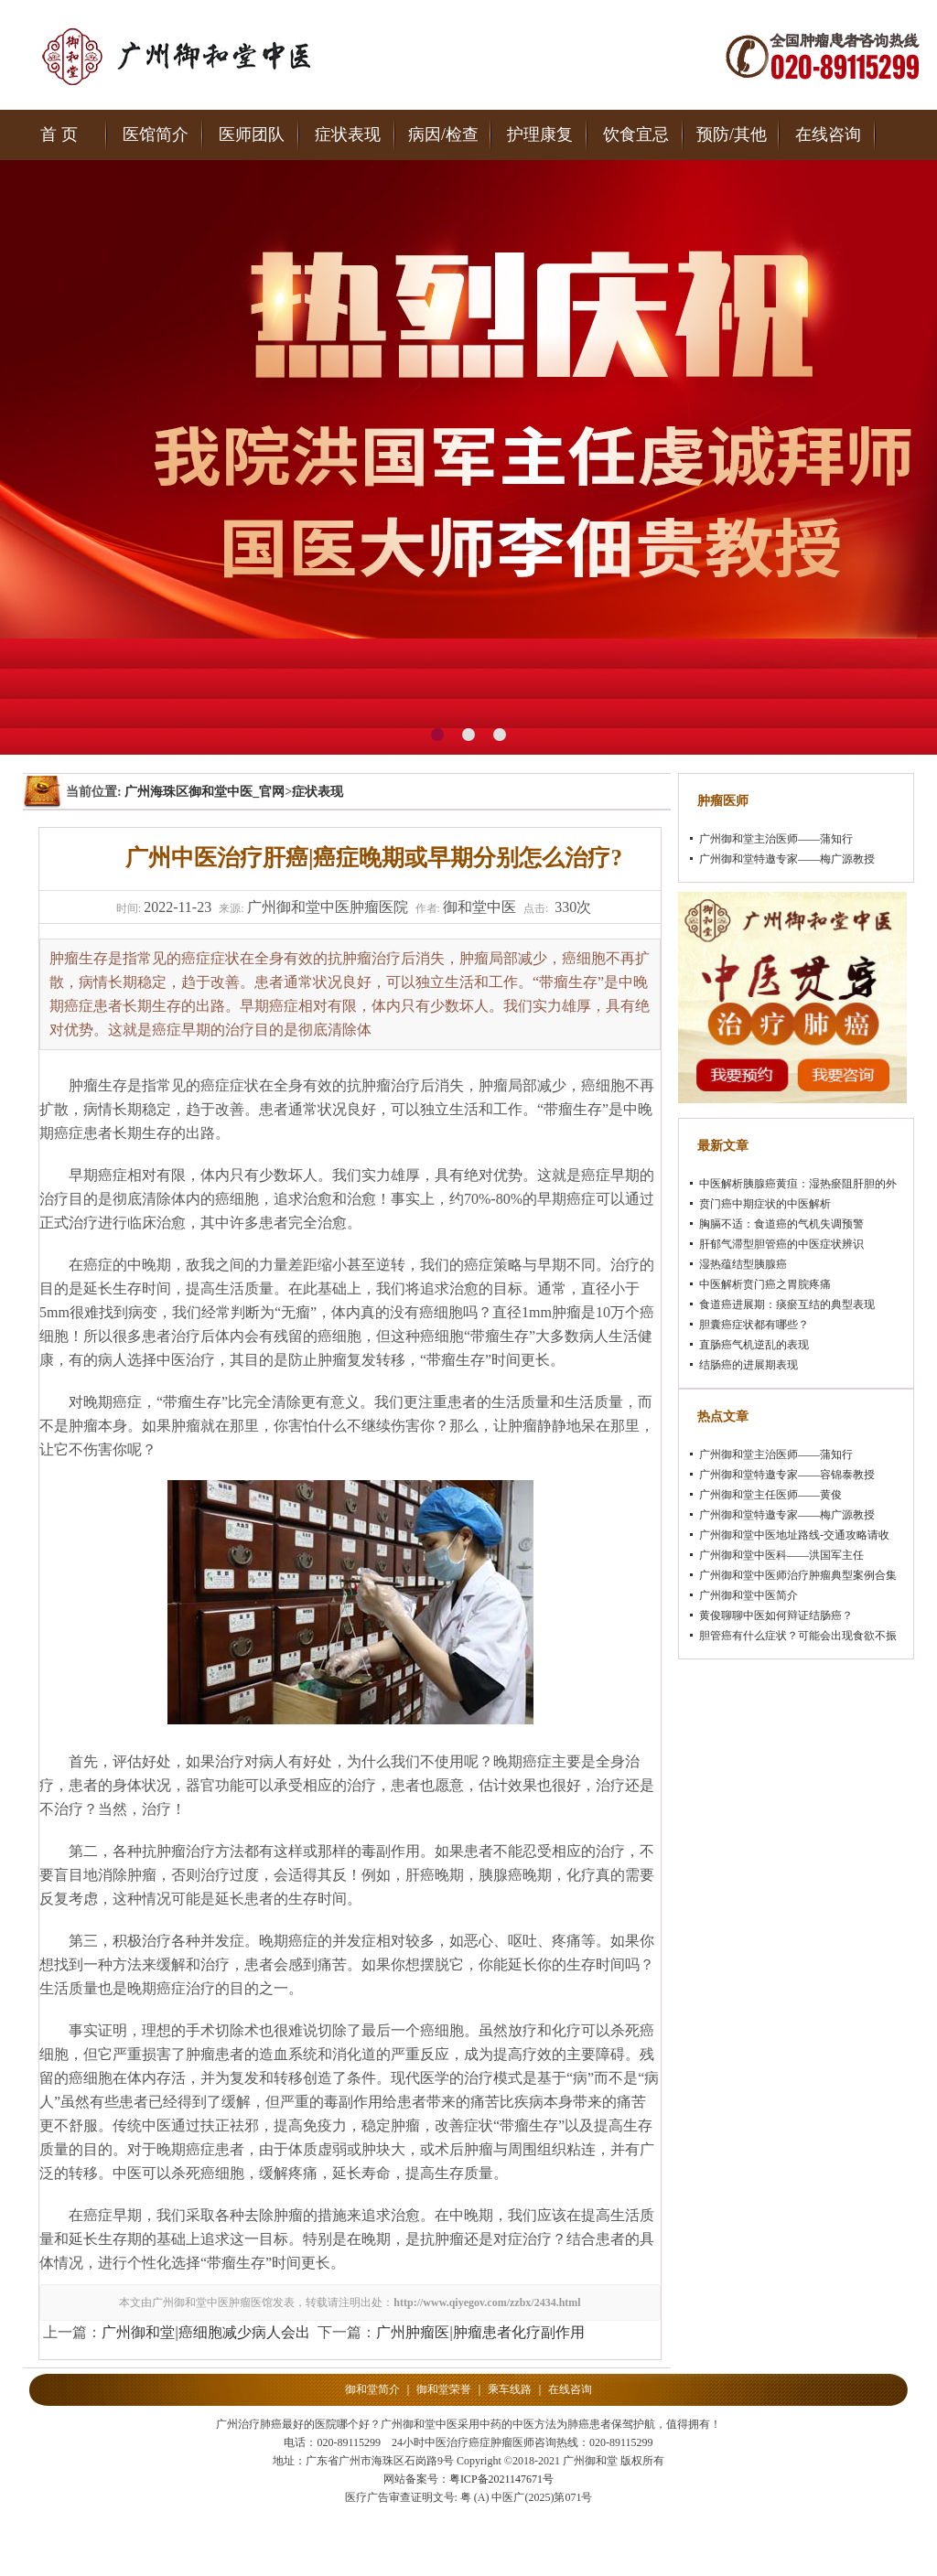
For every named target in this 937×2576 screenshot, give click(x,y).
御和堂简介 (372, 2389)
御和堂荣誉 (443, 2389)
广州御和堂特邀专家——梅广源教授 (787, 859)
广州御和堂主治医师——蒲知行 (776, 838)
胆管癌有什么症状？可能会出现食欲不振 (798, 1635)
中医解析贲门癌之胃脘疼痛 (765, 1284)
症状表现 (348, 134)
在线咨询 (828, 134)
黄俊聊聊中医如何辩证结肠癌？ (776, 1615)
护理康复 (540, 134)
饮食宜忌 (636, 134)
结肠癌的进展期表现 (748, 1364)
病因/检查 (443, 134)
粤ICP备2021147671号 (501, 2479)
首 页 (59, 134)
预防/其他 (731, 134)
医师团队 (252, 134)
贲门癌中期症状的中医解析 (765, 1203)
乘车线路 (510, 2389)
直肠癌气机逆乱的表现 (754, 1344)
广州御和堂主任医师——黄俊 (770, 1494)
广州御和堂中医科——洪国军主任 (781, 1555)
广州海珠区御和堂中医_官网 (204, 792)
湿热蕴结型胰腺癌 (743, 1264)
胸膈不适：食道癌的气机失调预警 (781, 1224)
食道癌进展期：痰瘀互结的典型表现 (787, 1304)
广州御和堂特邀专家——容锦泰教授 (787, 1474)
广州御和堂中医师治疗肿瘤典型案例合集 (798, 1575)
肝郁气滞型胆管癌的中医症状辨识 (781, 1244)
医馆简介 (155, 134)
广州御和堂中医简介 (748, 1595)
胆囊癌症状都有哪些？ (754, 1324)
